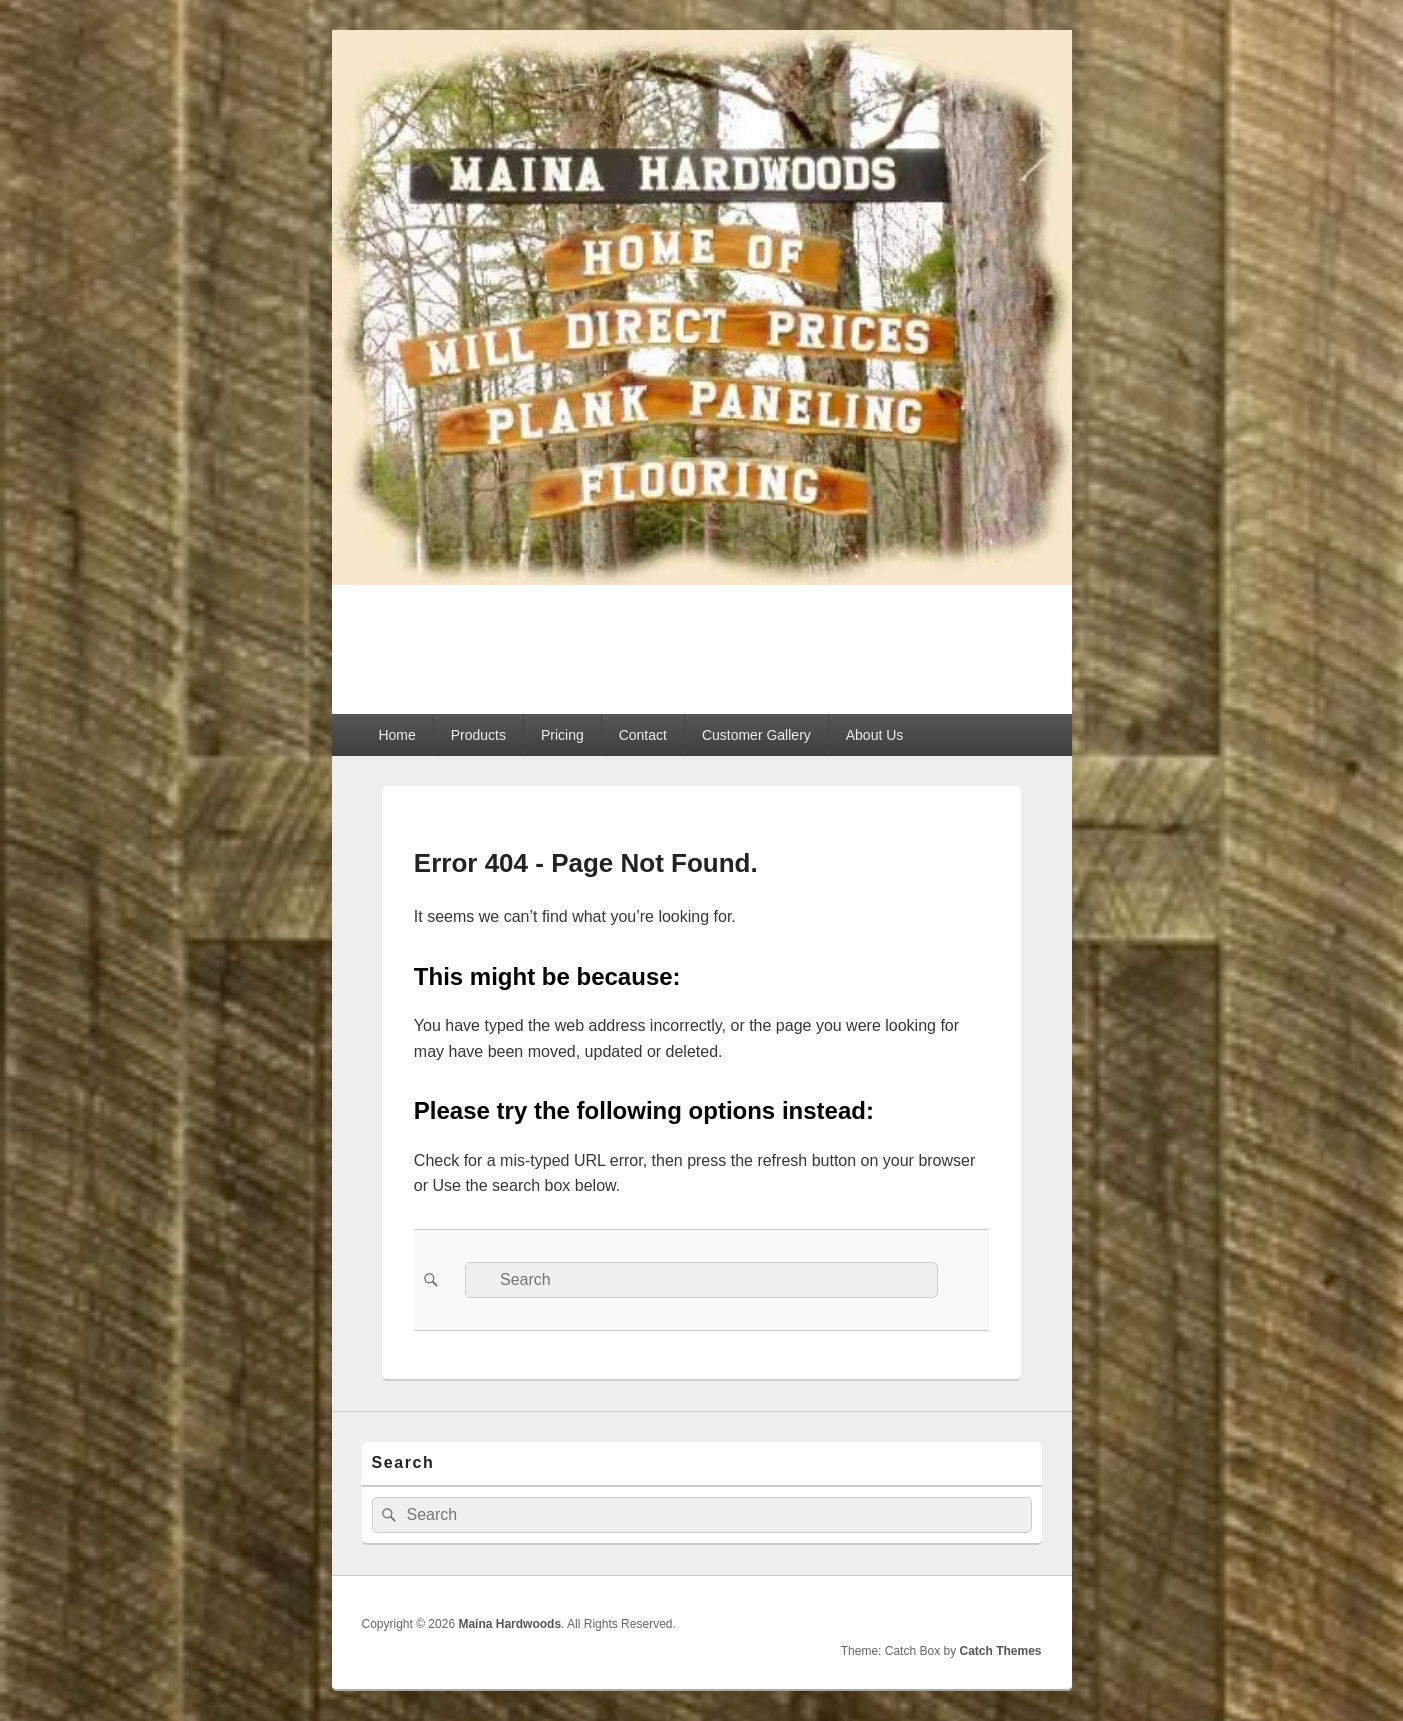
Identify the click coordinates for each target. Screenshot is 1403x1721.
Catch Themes (1000, 1651)
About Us (875, 735)
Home (396, 735)
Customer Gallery (756, 735)
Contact (643, 735)
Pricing (562, 735)
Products (478, 735)
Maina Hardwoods (516, 637)
